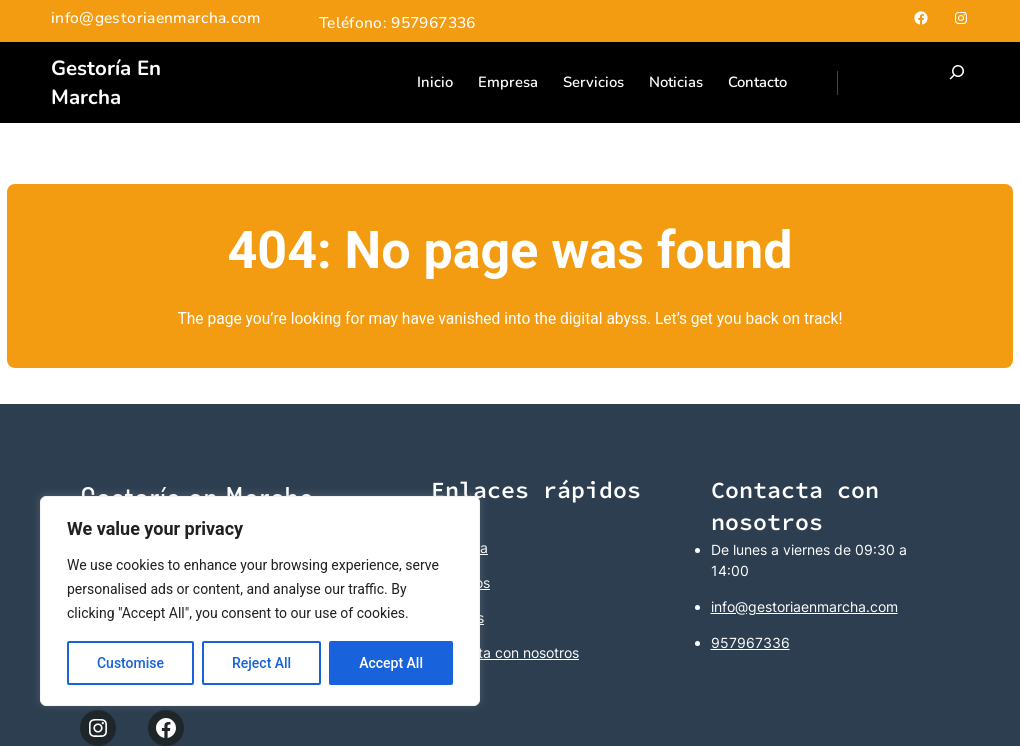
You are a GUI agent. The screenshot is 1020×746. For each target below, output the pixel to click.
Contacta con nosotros (505, 652)
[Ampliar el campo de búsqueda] (957, 83)
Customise (130, 663)
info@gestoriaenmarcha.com (804, 606)
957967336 (750, 642)
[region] (260, 601)
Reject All (261, 663)
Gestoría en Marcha (106, 82)
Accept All (391, 663)
